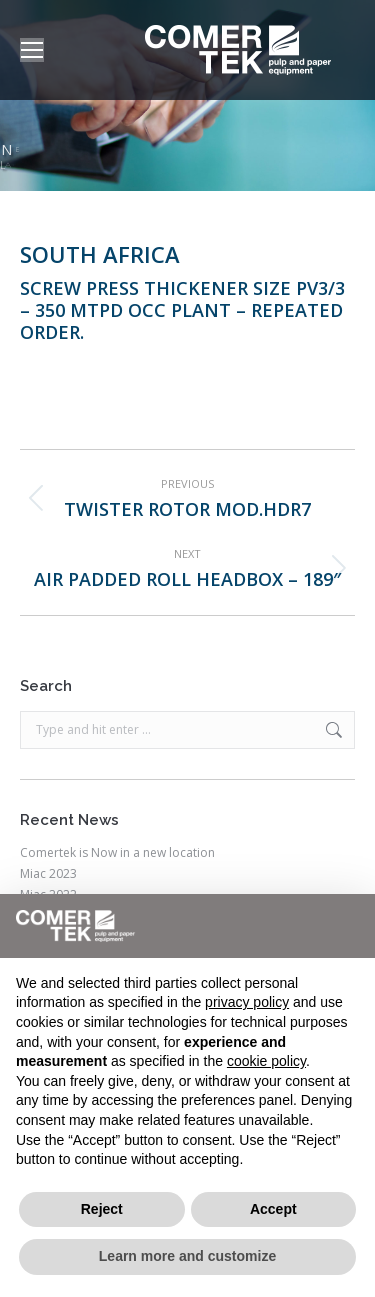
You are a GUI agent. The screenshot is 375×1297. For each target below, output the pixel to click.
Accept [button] (273, 1209)
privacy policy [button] (247, 1002)
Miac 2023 (48, 874)
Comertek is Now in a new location (117, 853)
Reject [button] (102, 1209)
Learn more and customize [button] (187, 1256)
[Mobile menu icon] (32, 50)
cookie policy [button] (266, 1061)
